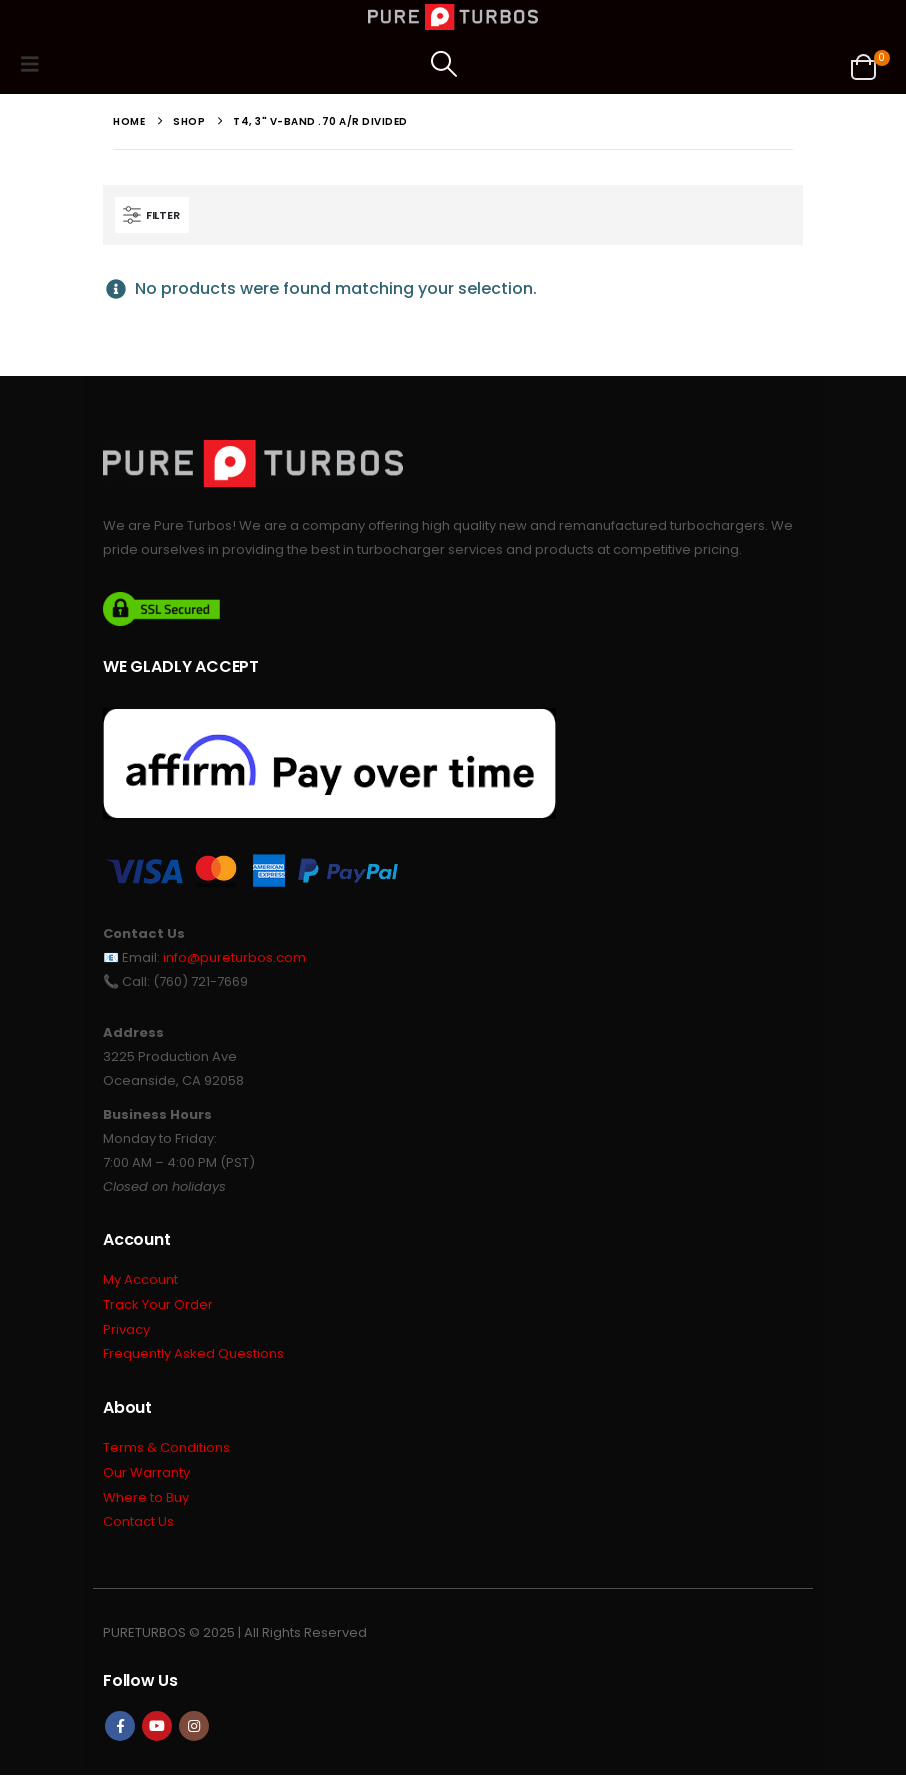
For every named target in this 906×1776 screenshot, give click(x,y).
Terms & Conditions (166, 1448)
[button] (36, 64)
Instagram (194, 1727)
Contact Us (138, 1523)
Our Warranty (146, 1473)
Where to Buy (146, 1498)
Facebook (120, 1727)
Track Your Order (158, 1305)
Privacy (126, 1330)
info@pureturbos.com (234, 957)
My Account (140, 1280)
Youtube (157, 1727)
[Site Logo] (453, 17)
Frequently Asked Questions (193, 1355)
